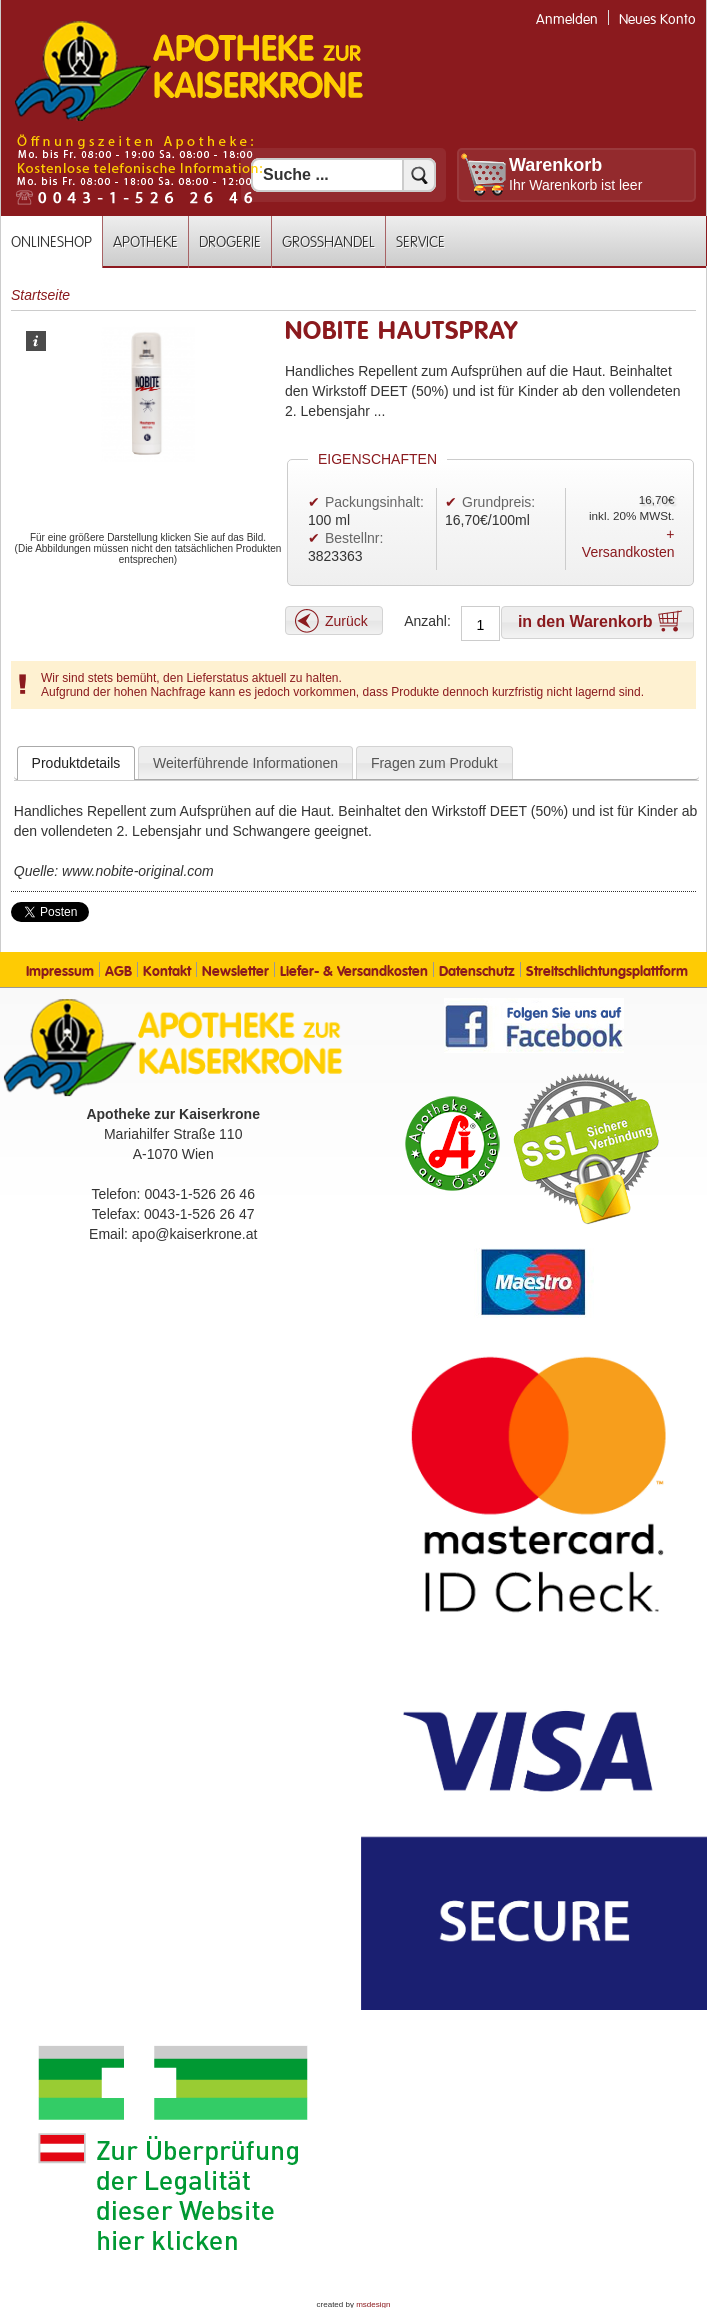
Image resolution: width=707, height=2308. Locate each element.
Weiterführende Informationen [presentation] (245, 763)
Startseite (40, 295)
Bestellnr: (354, 538)
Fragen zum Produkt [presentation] (434, 763)
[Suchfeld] (343, 175)
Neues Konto (657, 19)
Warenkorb (555, 165)
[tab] (76, 763)
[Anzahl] (480, 625)
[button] (334, 620)
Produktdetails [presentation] (76, 763)
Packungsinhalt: (374, 502)
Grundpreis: (498, 502)
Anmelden (567, 19)
